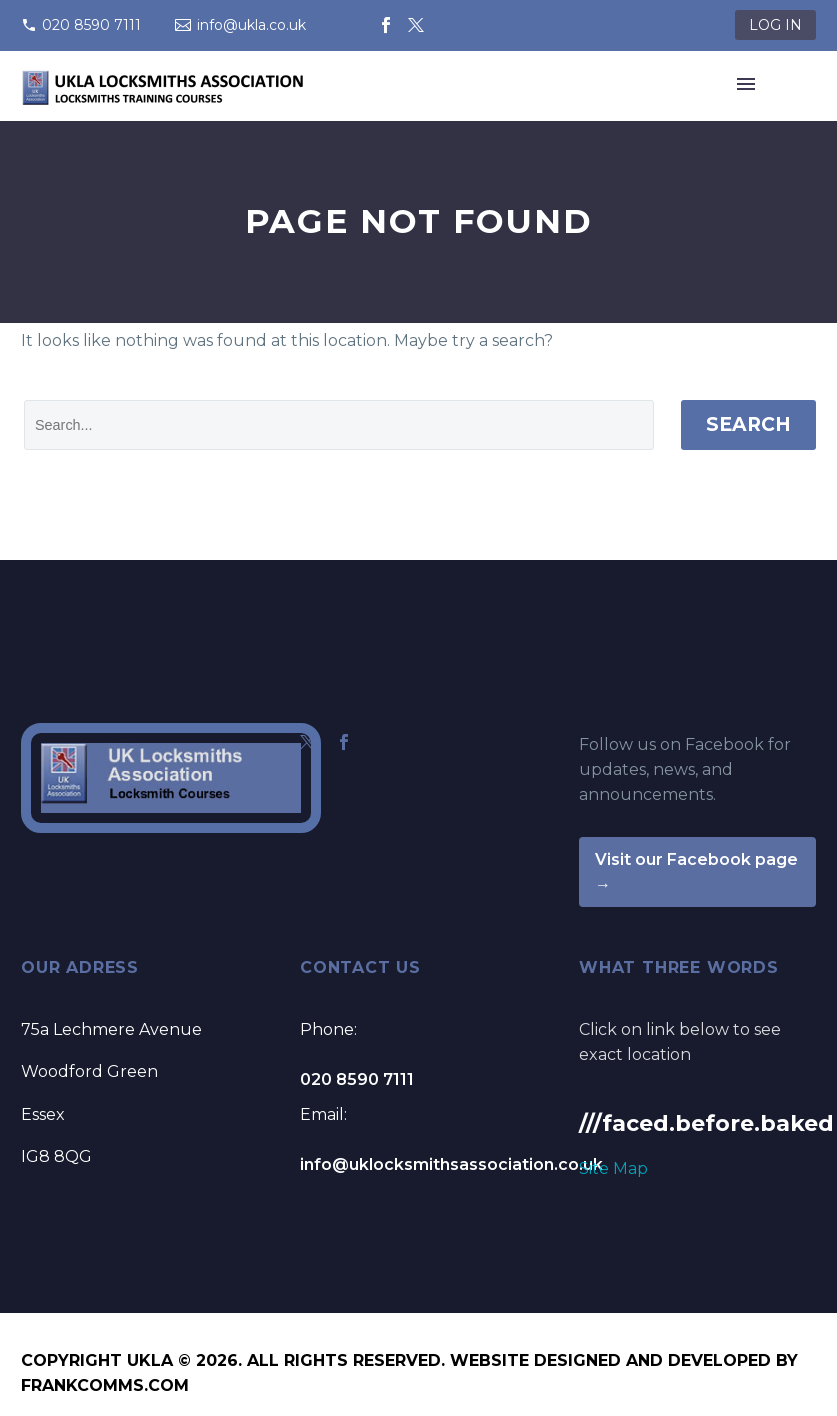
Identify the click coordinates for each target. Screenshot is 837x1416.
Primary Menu (746, 84)
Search (748, 424)
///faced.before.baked (706, 1123)
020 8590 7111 (91, 25)
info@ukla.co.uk (251, 25)
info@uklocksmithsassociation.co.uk (451, 1164)
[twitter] (308, 742)
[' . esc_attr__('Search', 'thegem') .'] (339, 425)
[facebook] (344, 742)
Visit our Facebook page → (696, 872)
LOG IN (775, 25)
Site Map (613, 1168)
